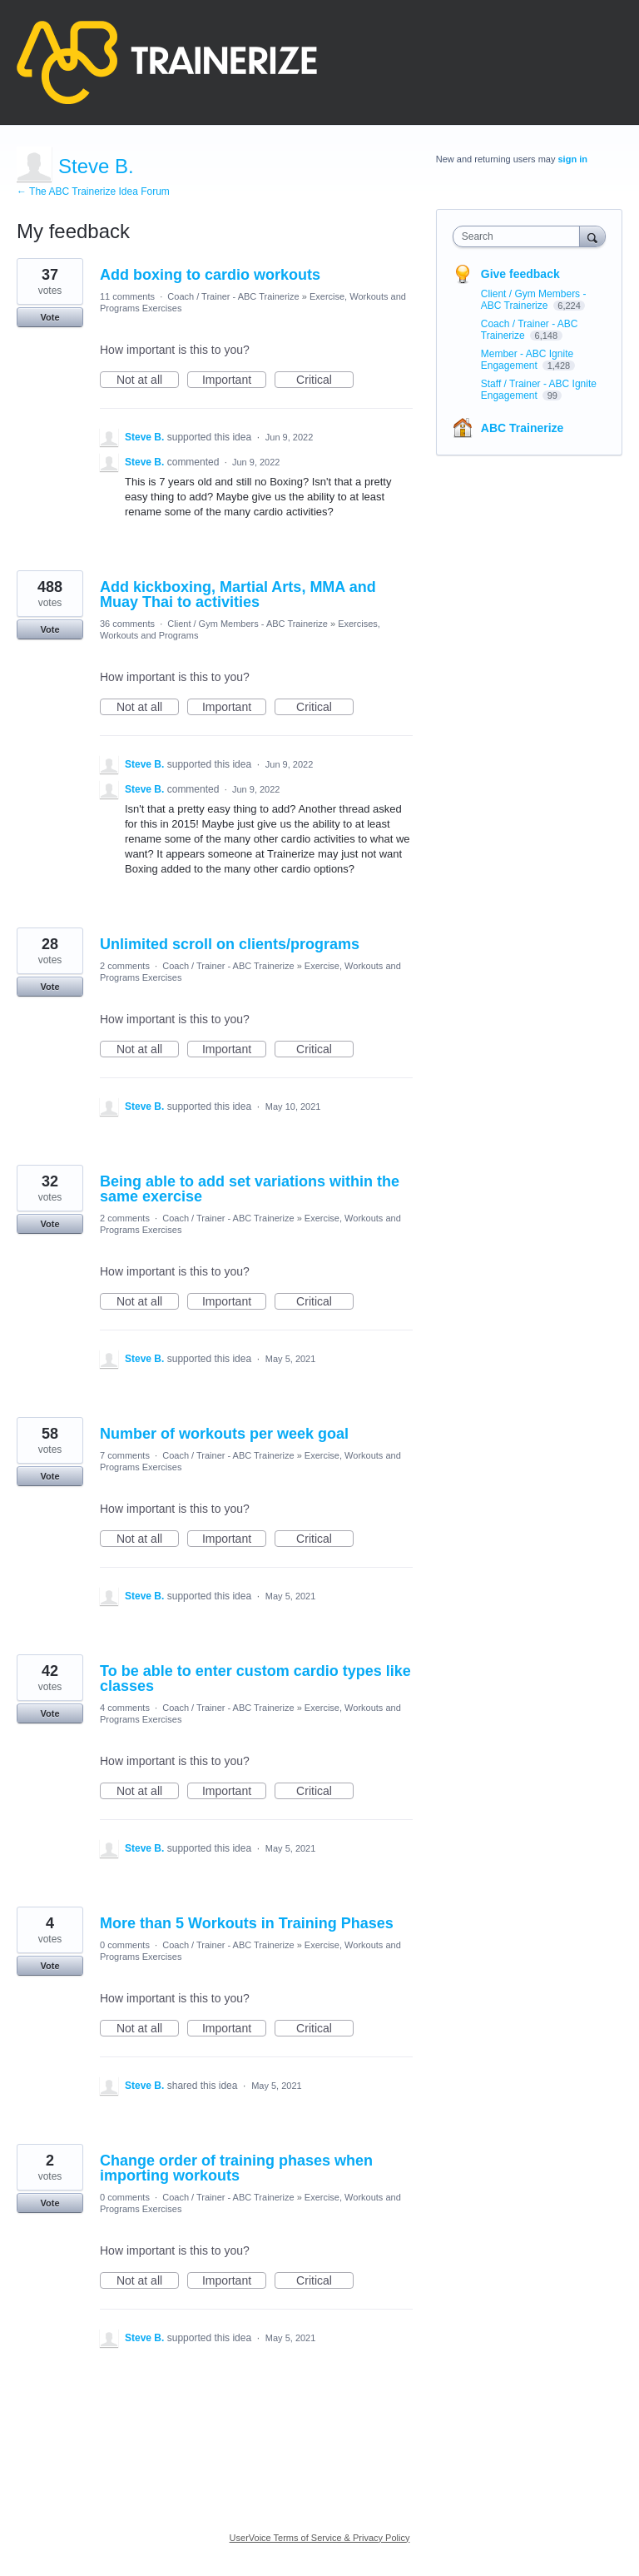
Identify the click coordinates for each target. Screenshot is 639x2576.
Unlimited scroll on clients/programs (229, 944)
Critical (325, 380)
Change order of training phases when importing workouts (236, 2168)
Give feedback (520, 274)
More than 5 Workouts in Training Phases (247, 1923)
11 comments (127, 296)
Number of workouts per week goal (224, 1433)
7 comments (125, 1455)
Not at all (147, 380)
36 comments (127, 624)
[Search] (592, 236)
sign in (572, 159)
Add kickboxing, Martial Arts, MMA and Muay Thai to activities (238, 594)
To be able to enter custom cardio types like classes (255, 1678)
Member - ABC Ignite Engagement (527, 359)
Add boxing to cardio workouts (210, 274)
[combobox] (520, 236)
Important (234, 380)
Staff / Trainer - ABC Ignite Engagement (539, 389)
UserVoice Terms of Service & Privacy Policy (320, 2538)
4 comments (125, 1708)
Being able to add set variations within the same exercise (249, 1189)
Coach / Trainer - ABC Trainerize (233, 296)
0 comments (125, 1945)
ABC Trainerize (522, 428)
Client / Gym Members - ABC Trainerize (247, 624)
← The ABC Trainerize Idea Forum (93, 191)
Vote (49, 317)
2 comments (125, 966)
